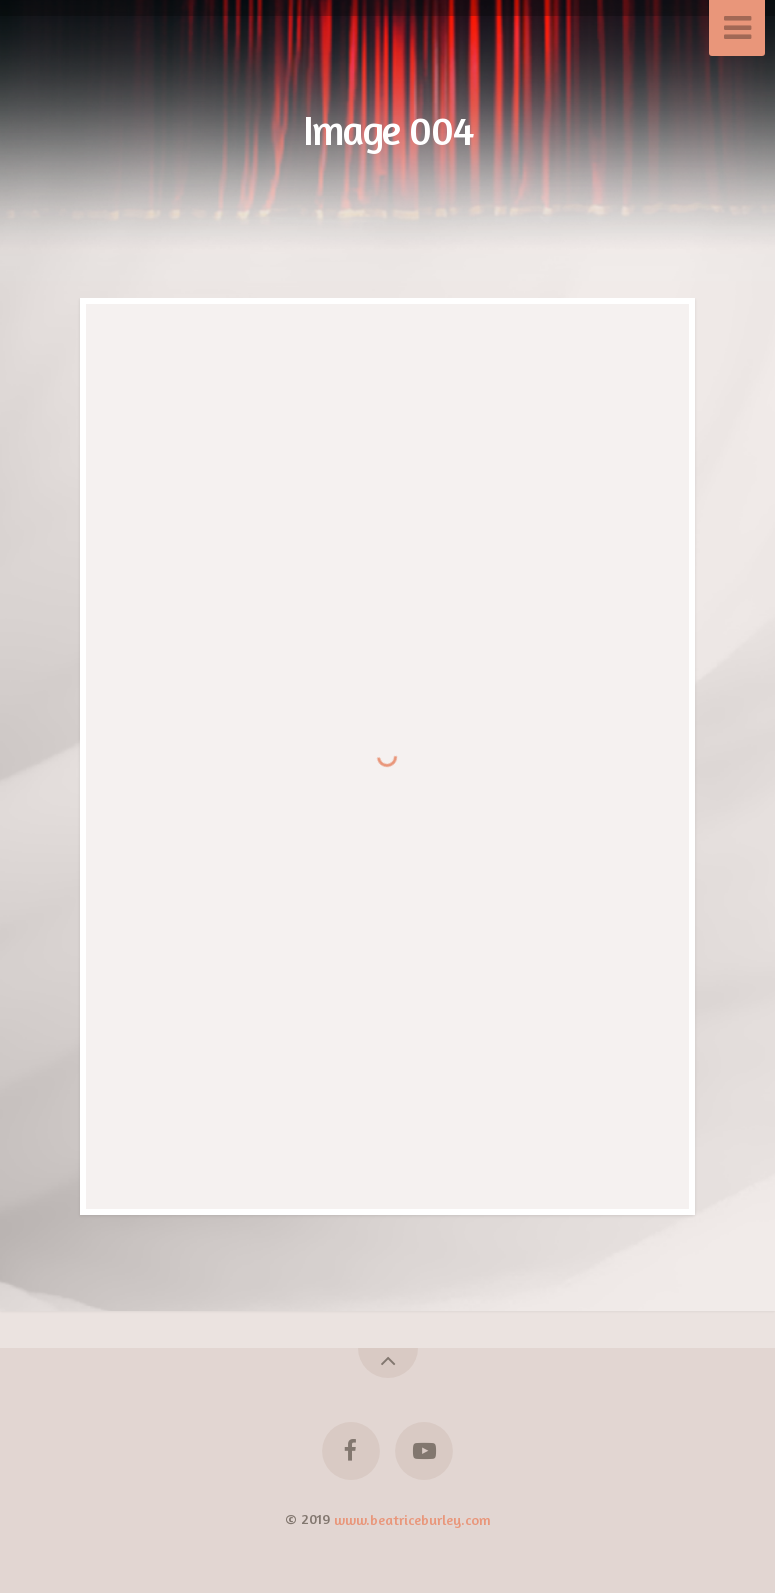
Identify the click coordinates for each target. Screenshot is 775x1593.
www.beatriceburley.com (412, 1518)
